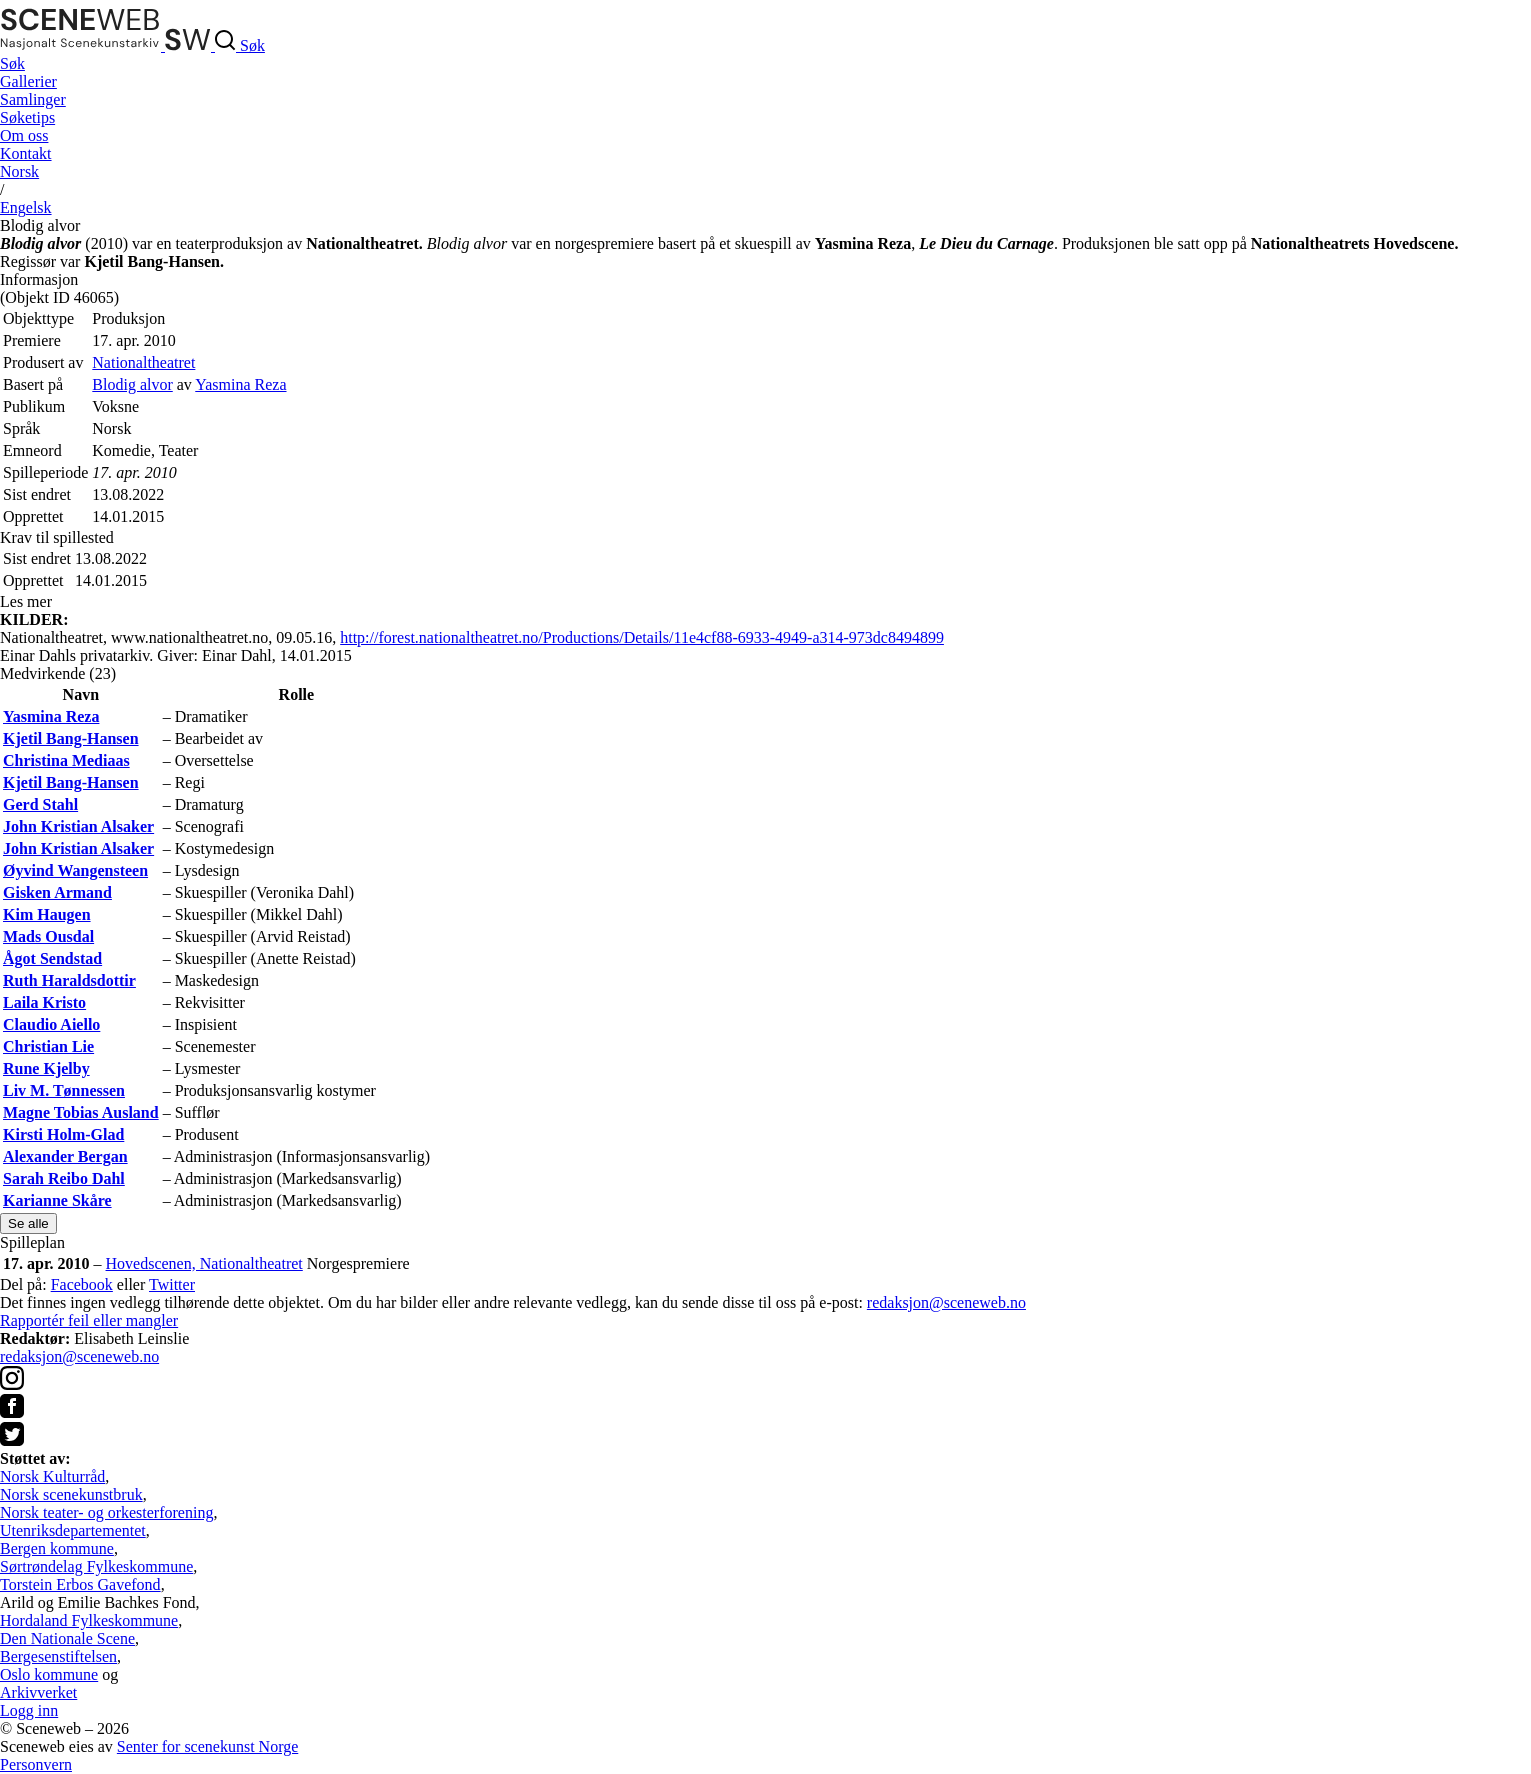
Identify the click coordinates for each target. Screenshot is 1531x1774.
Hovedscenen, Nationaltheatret (204, 1263)
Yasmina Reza (240, 384)
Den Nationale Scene (67, 1638)
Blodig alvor (132, 384)
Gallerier (28, 81)
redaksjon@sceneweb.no (946, 1302)
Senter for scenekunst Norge (207, 1746)
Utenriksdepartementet (73, 1530)
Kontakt (26, 153)
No (19, 171)
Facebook (82, 1284)
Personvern (36, 1764)
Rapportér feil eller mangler (89, 1320)
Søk (12, 63)
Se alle (28, 1223)
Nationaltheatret (143, 362)
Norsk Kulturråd (52, 1476)
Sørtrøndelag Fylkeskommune (96, 1566)
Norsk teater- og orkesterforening (106, 1512)
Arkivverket (38, 1692)
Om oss (24, 135)
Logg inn (29, 1710)
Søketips (27, 117)
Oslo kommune (49, 1674)
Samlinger (33, 99)
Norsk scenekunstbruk (71, 1494)
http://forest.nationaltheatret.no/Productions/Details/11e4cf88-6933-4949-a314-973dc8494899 (642, 637)
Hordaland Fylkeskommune (89, 1620)
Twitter (172, 1284)
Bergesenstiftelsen (58, 1656)
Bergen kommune (57, 1548)
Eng (26, 207)
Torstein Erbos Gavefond (80, 1584)
